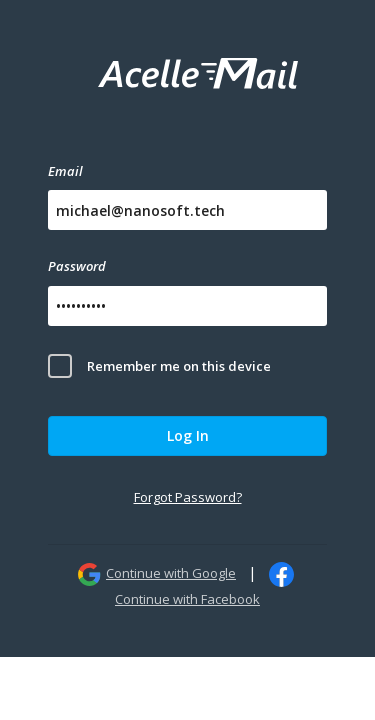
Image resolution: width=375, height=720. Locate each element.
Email (65, 171)
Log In (188, 435)
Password (77, 266)
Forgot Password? (188, 497)
